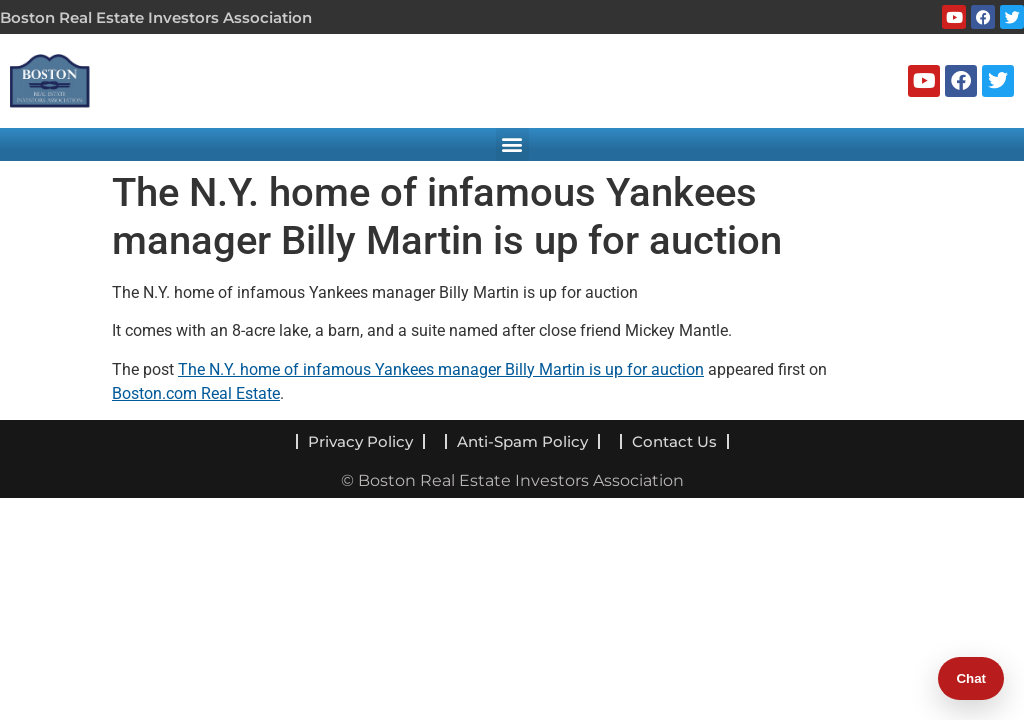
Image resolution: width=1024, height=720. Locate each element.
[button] (512, 144)
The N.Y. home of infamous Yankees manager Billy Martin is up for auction (441, 369)
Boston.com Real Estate (196, 393)
